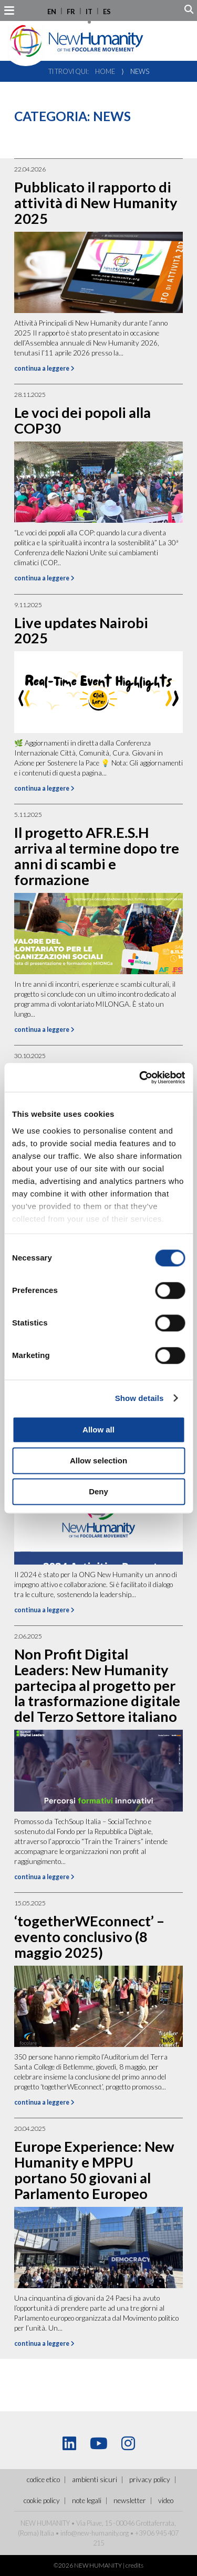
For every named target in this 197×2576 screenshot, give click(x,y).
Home (105, 71)
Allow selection (98, 1460)
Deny (98, 1491)
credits (134, 2565)
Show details (139, 1398)
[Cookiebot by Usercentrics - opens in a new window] (140, 1077)
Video (165, 2500)
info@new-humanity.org (94, 2533)
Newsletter (129, 2500)
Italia (47, 2533)
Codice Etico (43, 2479)
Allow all (98, 1429)
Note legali (86, 2500)
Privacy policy (149, 2479)
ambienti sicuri (94, 2479)
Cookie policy (42, 2500)
